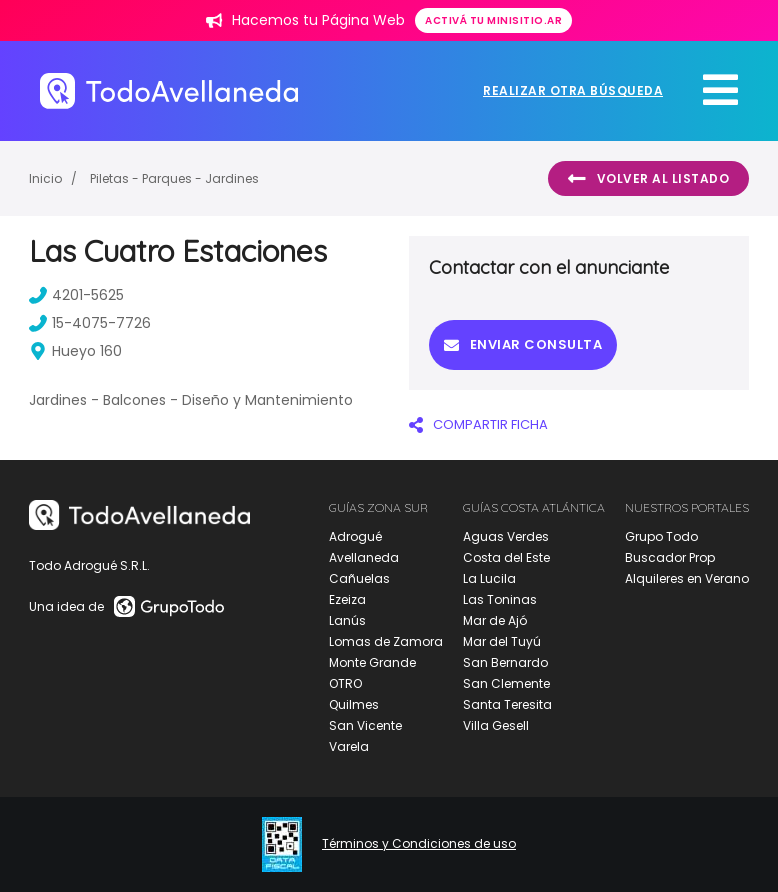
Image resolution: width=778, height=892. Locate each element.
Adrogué (355, 536)
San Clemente (506, 683)
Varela (349, 746)
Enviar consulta (523, 344)
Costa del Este (506, 557)
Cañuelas (359, 578)
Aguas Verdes (506, 536)
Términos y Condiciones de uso (419, 844)
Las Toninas (500, 599)
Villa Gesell (496, 725)
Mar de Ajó (495, 620)
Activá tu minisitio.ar (493, 20)
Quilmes (354, 704)
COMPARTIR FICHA (478, 424)
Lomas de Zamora (386, 641)
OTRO (345, 683)
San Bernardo (505, 662)
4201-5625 (76, 295)
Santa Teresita (507, 704)
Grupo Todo (661, 536)
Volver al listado (648, 179)
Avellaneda (364, 557)
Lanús (347, 620)
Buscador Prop (670, 557)
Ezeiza (347, 599)
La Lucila (489, 578)
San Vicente (365, 725)
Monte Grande (372, 662)
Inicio (45, 178)
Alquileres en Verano (687, 578)
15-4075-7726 (90, 323)
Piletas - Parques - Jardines (174, 178)
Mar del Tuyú (502, 641)
